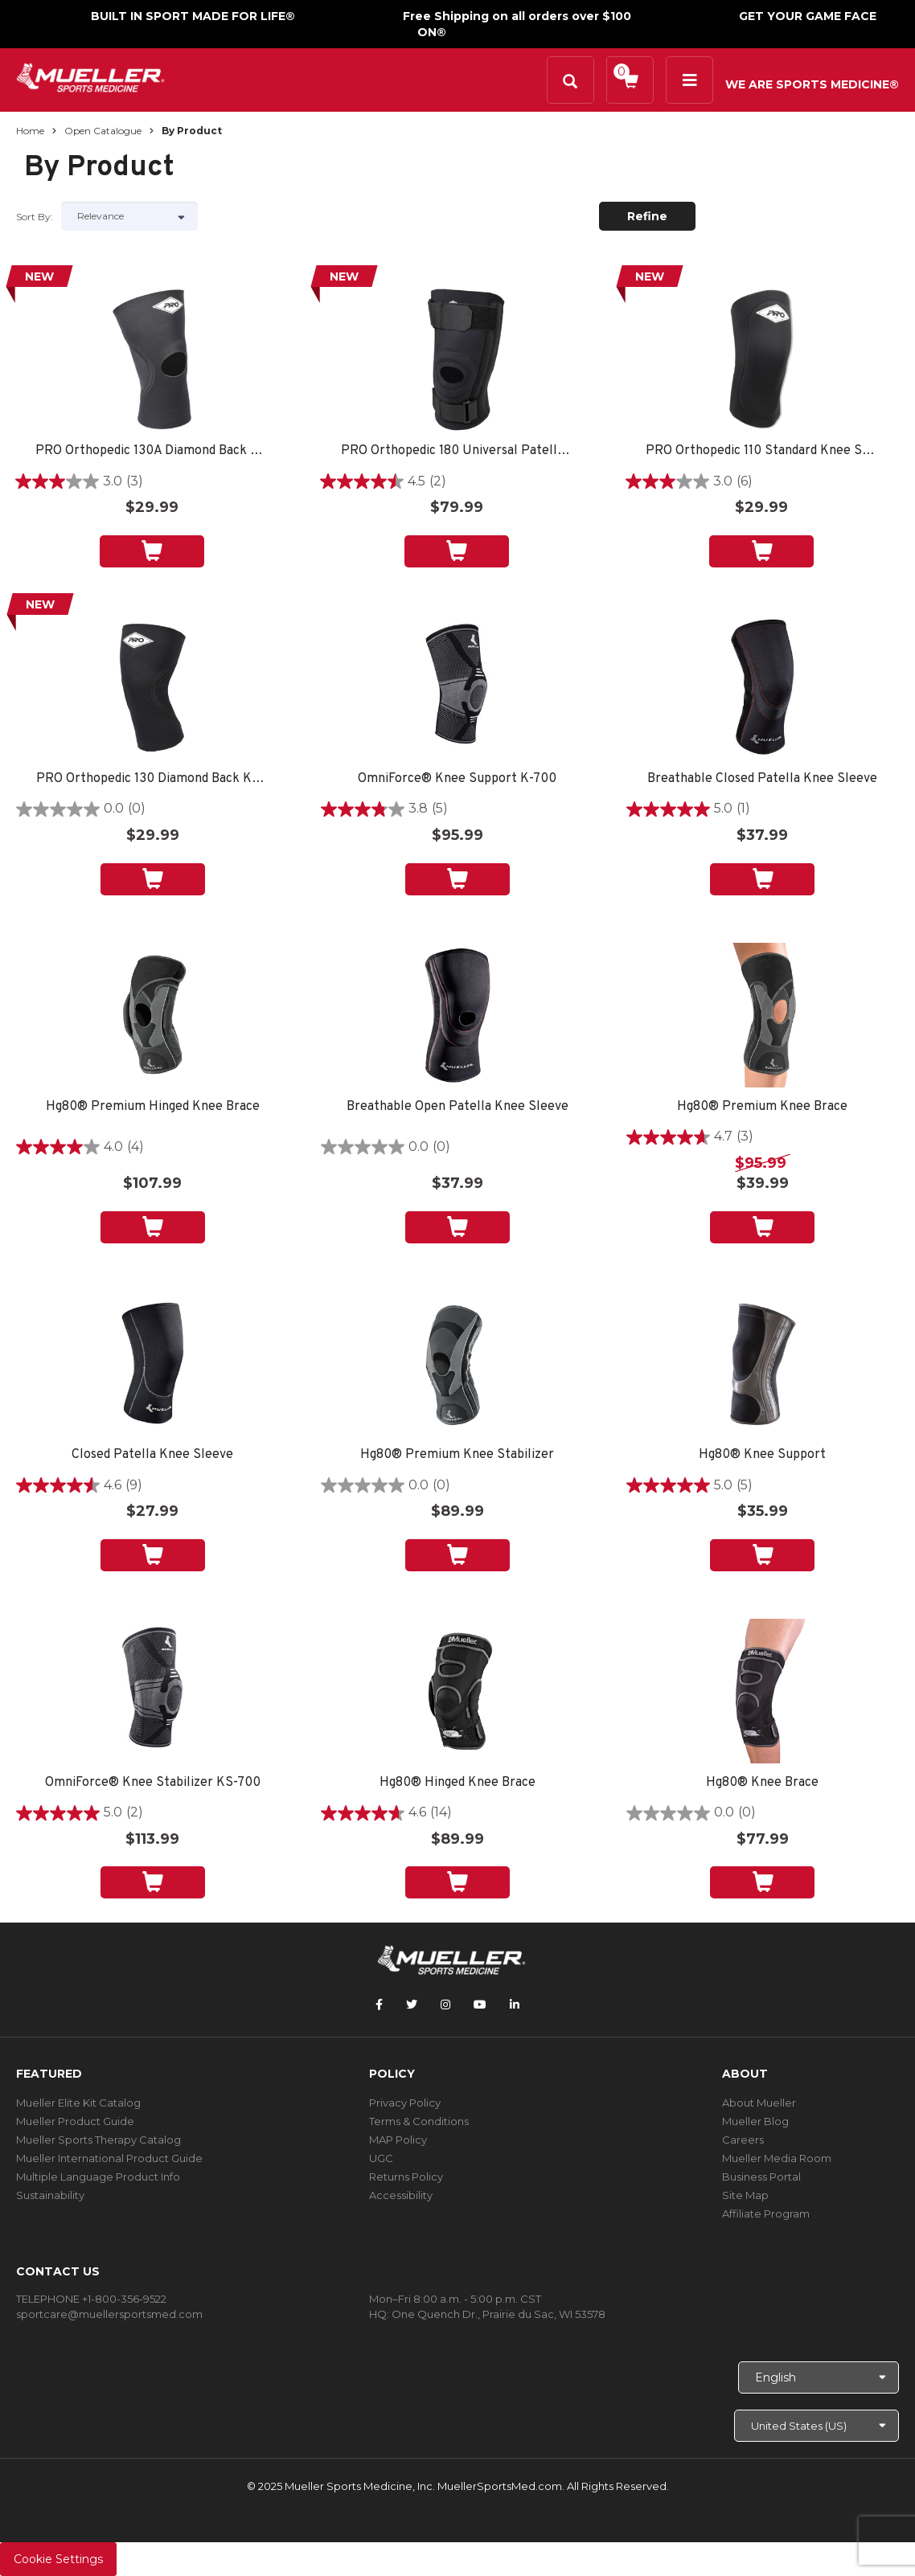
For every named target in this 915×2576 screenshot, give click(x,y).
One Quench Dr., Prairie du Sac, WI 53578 (498, 2314)
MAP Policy (398, 2139)
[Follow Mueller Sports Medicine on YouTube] (480, 2004)
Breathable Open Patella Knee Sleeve (457, 1107)
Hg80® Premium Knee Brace (762, 1107)
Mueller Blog (755, 2121)
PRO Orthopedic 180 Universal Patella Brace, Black (456, 451)
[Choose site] (816, 2426)
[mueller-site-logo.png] (90, 76)
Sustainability (50, 2195)
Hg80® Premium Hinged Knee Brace (153, 1107)
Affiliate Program (766, 2213)
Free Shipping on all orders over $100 (517, 16)
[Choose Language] (818, 2377)
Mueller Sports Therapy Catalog (98, 2139)
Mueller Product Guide (75, 2121)
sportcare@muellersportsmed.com (109, 2314)
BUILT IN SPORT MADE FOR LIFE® (193, 16)
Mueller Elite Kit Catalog (78, 2102)
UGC (381, 2158)
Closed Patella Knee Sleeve (152, 1455)
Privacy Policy (405, 2102)
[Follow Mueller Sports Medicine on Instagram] (445, 2004)
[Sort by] (129, 216)
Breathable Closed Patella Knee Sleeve (762, 779)
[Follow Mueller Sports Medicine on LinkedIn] (514, 2004)
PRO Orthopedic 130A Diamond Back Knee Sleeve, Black (151, 451)
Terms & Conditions (419, 2121)
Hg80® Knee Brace (762, 1783)
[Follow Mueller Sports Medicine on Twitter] (411, 2004)
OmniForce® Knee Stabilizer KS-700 (153, 1783)
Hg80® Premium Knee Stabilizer (457, 1455)
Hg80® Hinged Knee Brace (457, 1783)
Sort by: (34, 217)
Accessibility (401, 2195)
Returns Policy (406, 2176)
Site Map (745, 2195)
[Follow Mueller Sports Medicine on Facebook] (379, 2004)
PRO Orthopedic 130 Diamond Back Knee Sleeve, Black (152, 779)
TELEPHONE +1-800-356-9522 (91, 2298)
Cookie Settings (58, 2559)
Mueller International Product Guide (109, 2158)
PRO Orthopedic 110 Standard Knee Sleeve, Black (761, 451)
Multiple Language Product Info (98, 2176)
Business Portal (761, 2176)
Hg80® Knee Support (762, 1455)
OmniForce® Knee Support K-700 (457, 779)
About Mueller (759, 2102)
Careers (743, 2139)
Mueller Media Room (776, 2158)
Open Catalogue (103, 131)
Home (30, 131)
